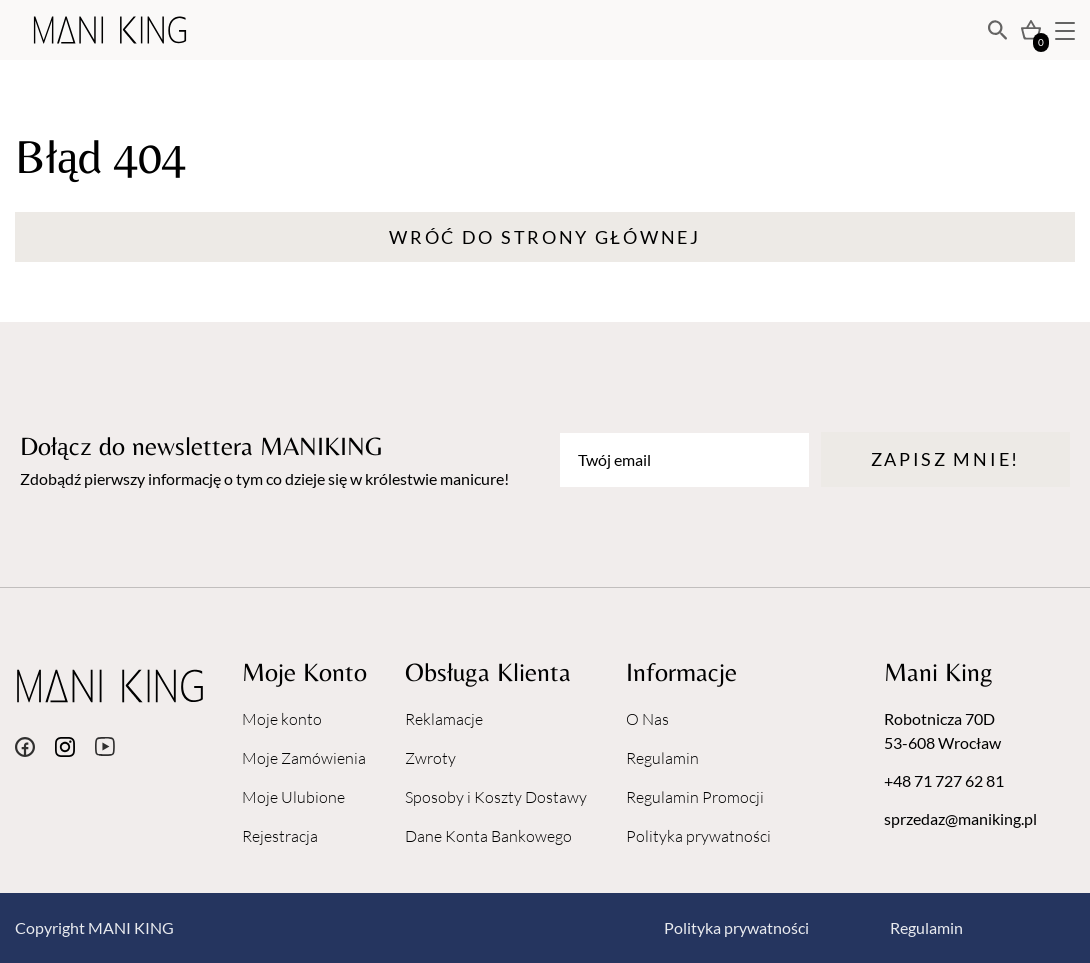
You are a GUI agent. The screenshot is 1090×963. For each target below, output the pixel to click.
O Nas (647, 719)
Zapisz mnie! (945, 459)
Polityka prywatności (698, 836)
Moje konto (282, 719)
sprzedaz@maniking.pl (960, 818)
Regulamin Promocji (695, 797)
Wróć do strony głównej (544, 237)
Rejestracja (280, 836)
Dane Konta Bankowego (488, 836)
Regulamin (662, 758)
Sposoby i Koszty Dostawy (496, 797)
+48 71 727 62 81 (944, 780)
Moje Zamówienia (304, 758)
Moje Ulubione (293, 797)
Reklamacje (444, 719)
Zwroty (430, 758)
